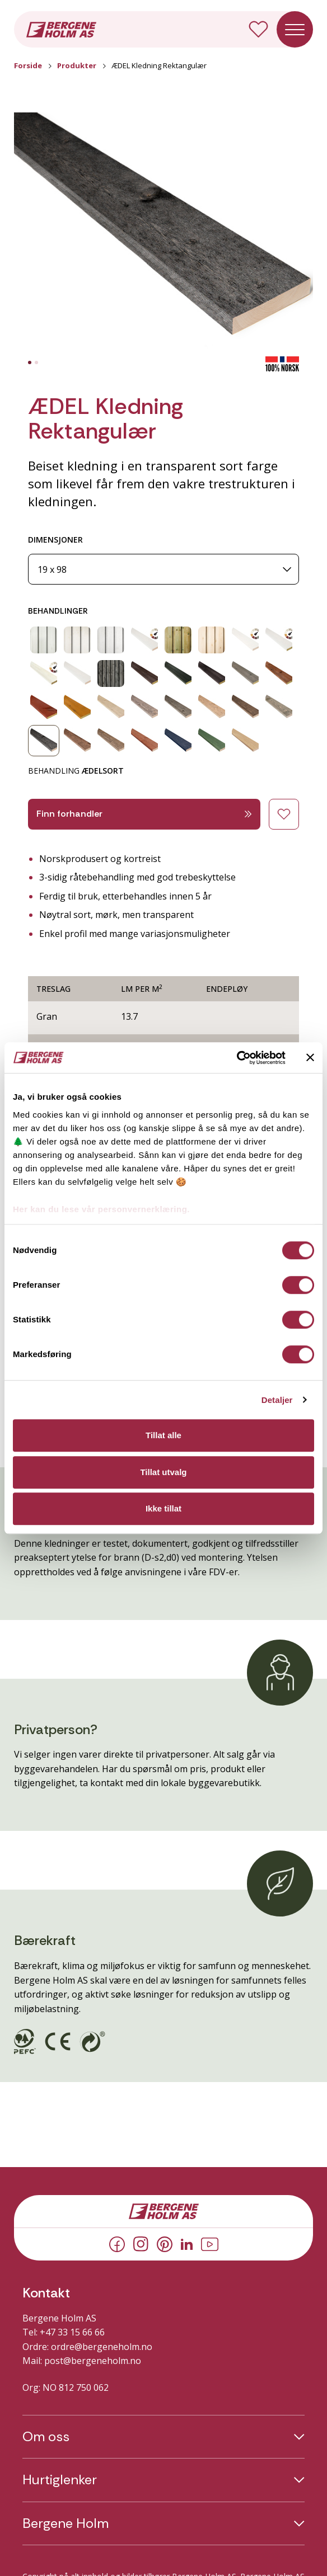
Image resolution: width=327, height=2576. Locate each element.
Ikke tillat (163, 1508)
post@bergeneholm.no (92, 2360)
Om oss (45, 2436)
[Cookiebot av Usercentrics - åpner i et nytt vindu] (237, 1058)
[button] (163, 234)
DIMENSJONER (55, 539)
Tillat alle (163, 1435)
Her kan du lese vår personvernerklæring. (101, 1209)
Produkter (76, 65)
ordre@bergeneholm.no (101, 2346)
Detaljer (277, 1400)
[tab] (29, 362)
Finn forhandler (144, 814)
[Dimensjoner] (163, 569)
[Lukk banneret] (310, 1058)
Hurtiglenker (59, 2480)
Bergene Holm (65, 2523)
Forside (28, 65)
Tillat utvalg (163, 1472)
